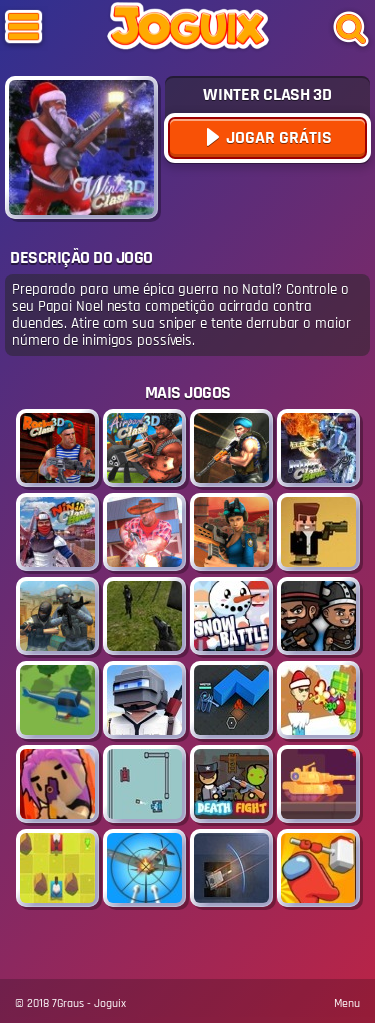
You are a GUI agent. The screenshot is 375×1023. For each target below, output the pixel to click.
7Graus (68, 1003)
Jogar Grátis (277, 137)
